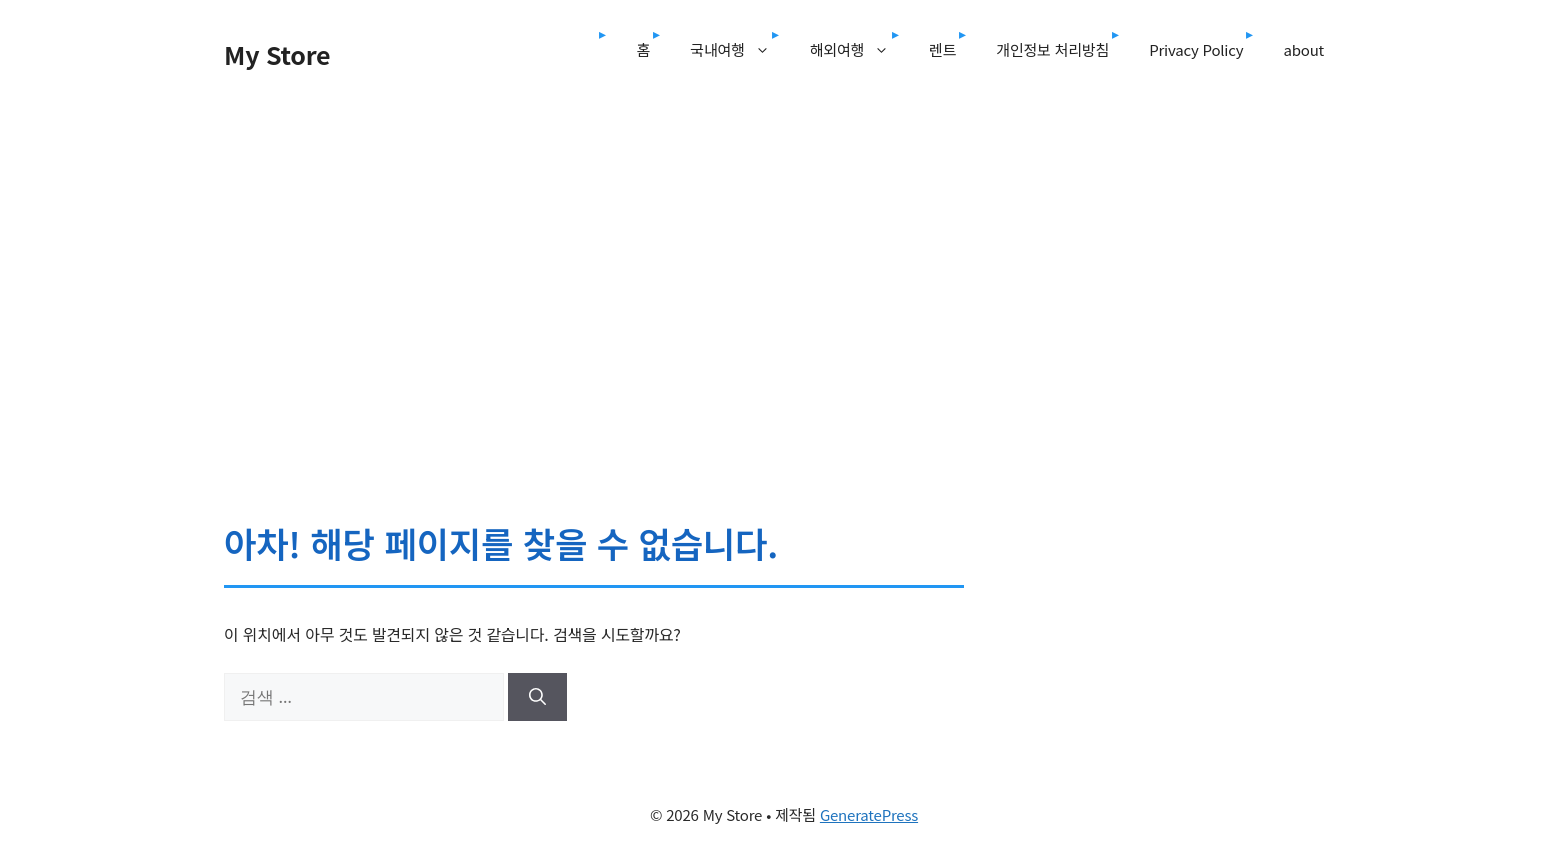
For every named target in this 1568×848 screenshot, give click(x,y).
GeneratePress (869, 814)
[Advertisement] (784, 248)
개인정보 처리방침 (1052, 49)
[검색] (537, 697)
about (1303, 49)
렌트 (942, 49)
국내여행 (739, 50)
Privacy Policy (1196, 49)
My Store (277, 54)
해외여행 (859, 50)
